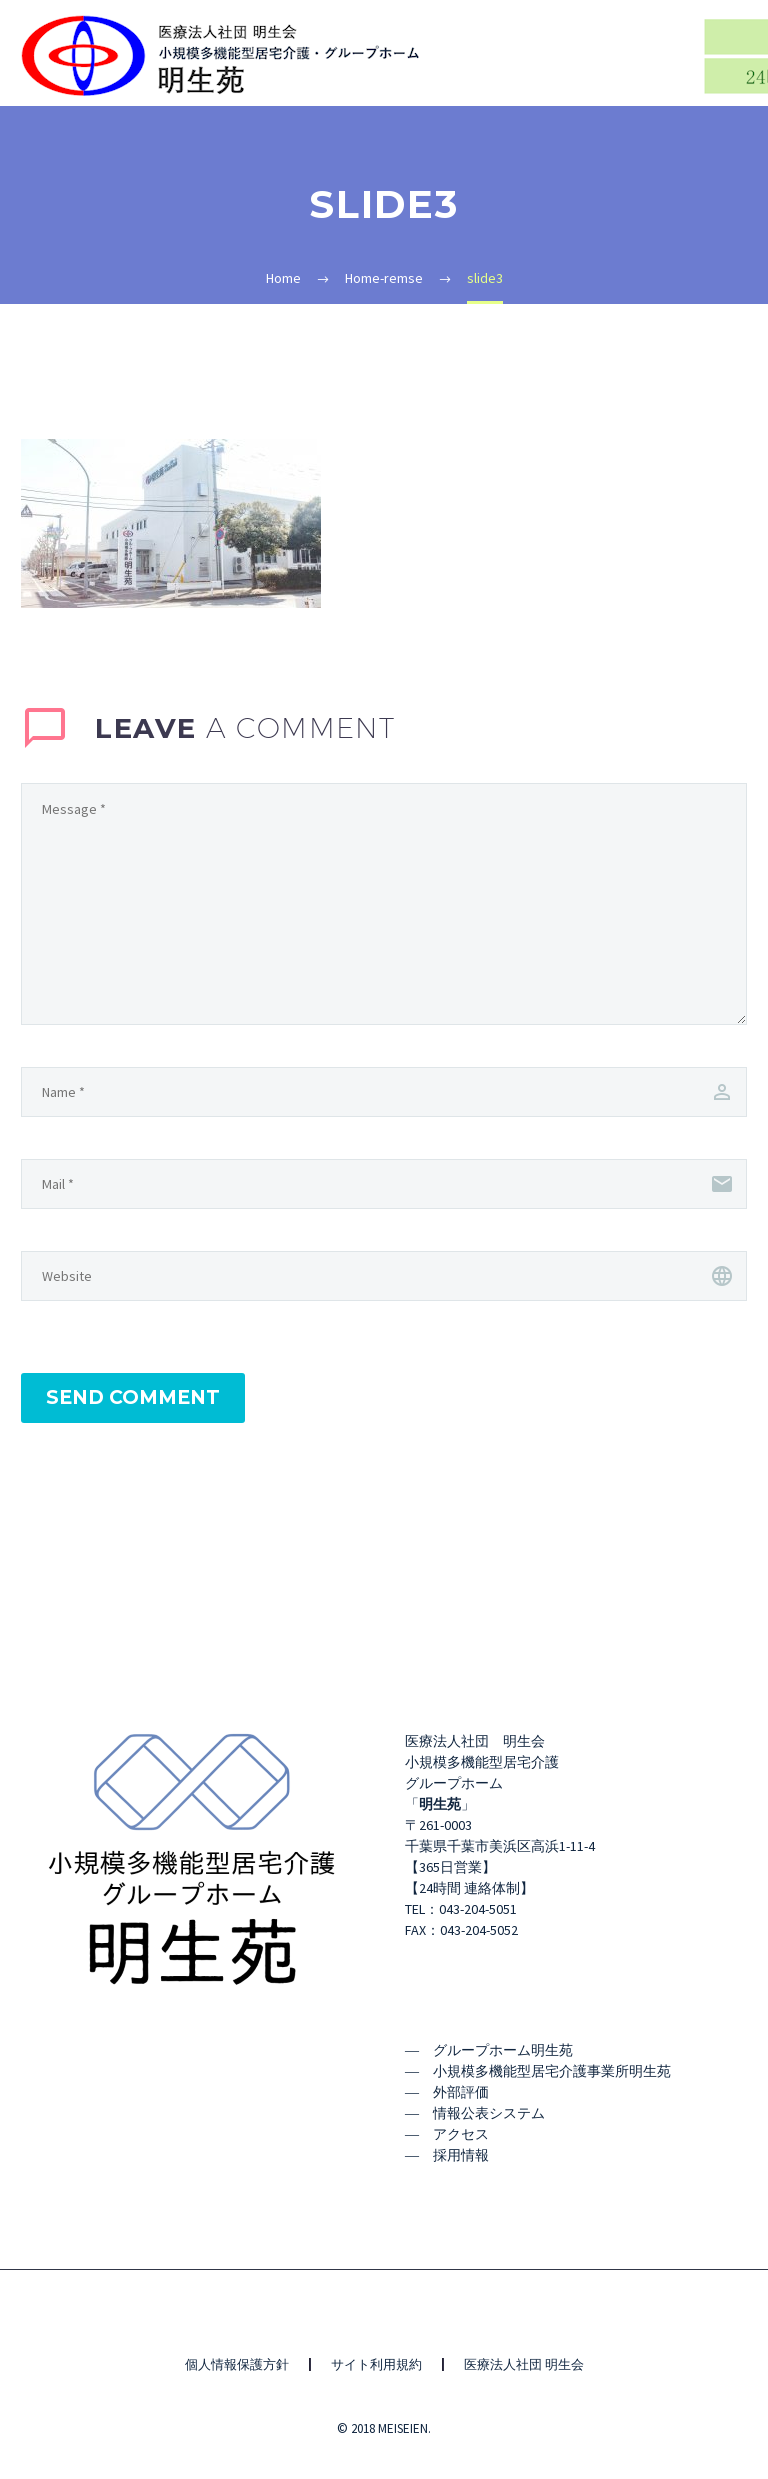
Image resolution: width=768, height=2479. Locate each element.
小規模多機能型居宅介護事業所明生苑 (552, 2071)
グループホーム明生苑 (503, 2050)
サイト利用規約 (376, 2364)
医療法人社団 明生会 (524, 2364)
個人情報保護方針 (237, 2364)
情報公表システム (489, 2113)
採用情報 (461, 2155)
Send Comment (133, 1397)
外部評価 (461, 2092)
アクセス (461, 2134)
